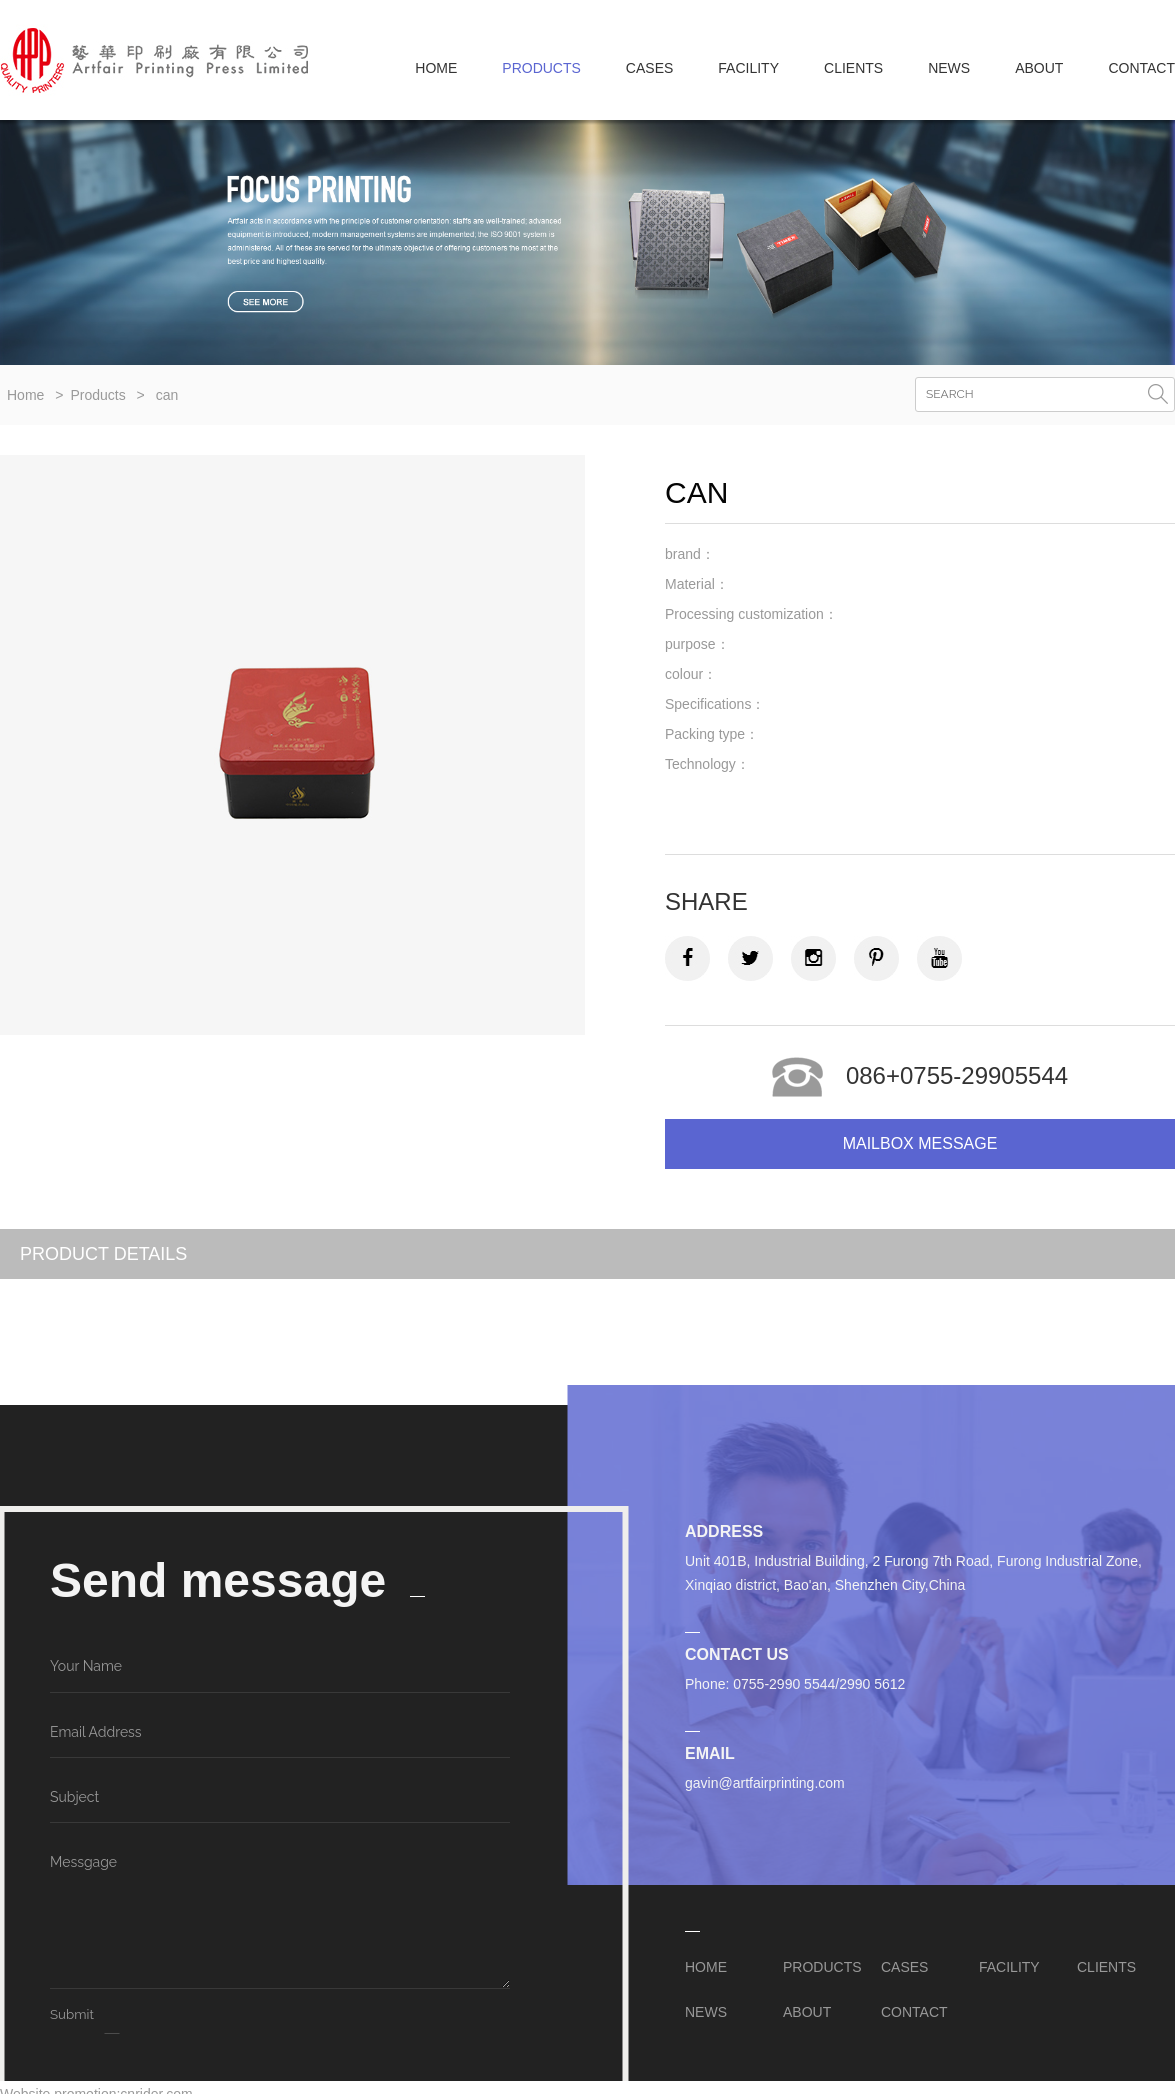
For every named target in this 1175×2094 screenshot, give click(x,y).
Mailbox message (920, 1143)
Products (97, 395)
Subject (74, 1797)
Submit (72, 2014)
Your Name (86, 1666)
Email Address (96, 1732)
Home (436, 68)
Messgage (83, 1862)
